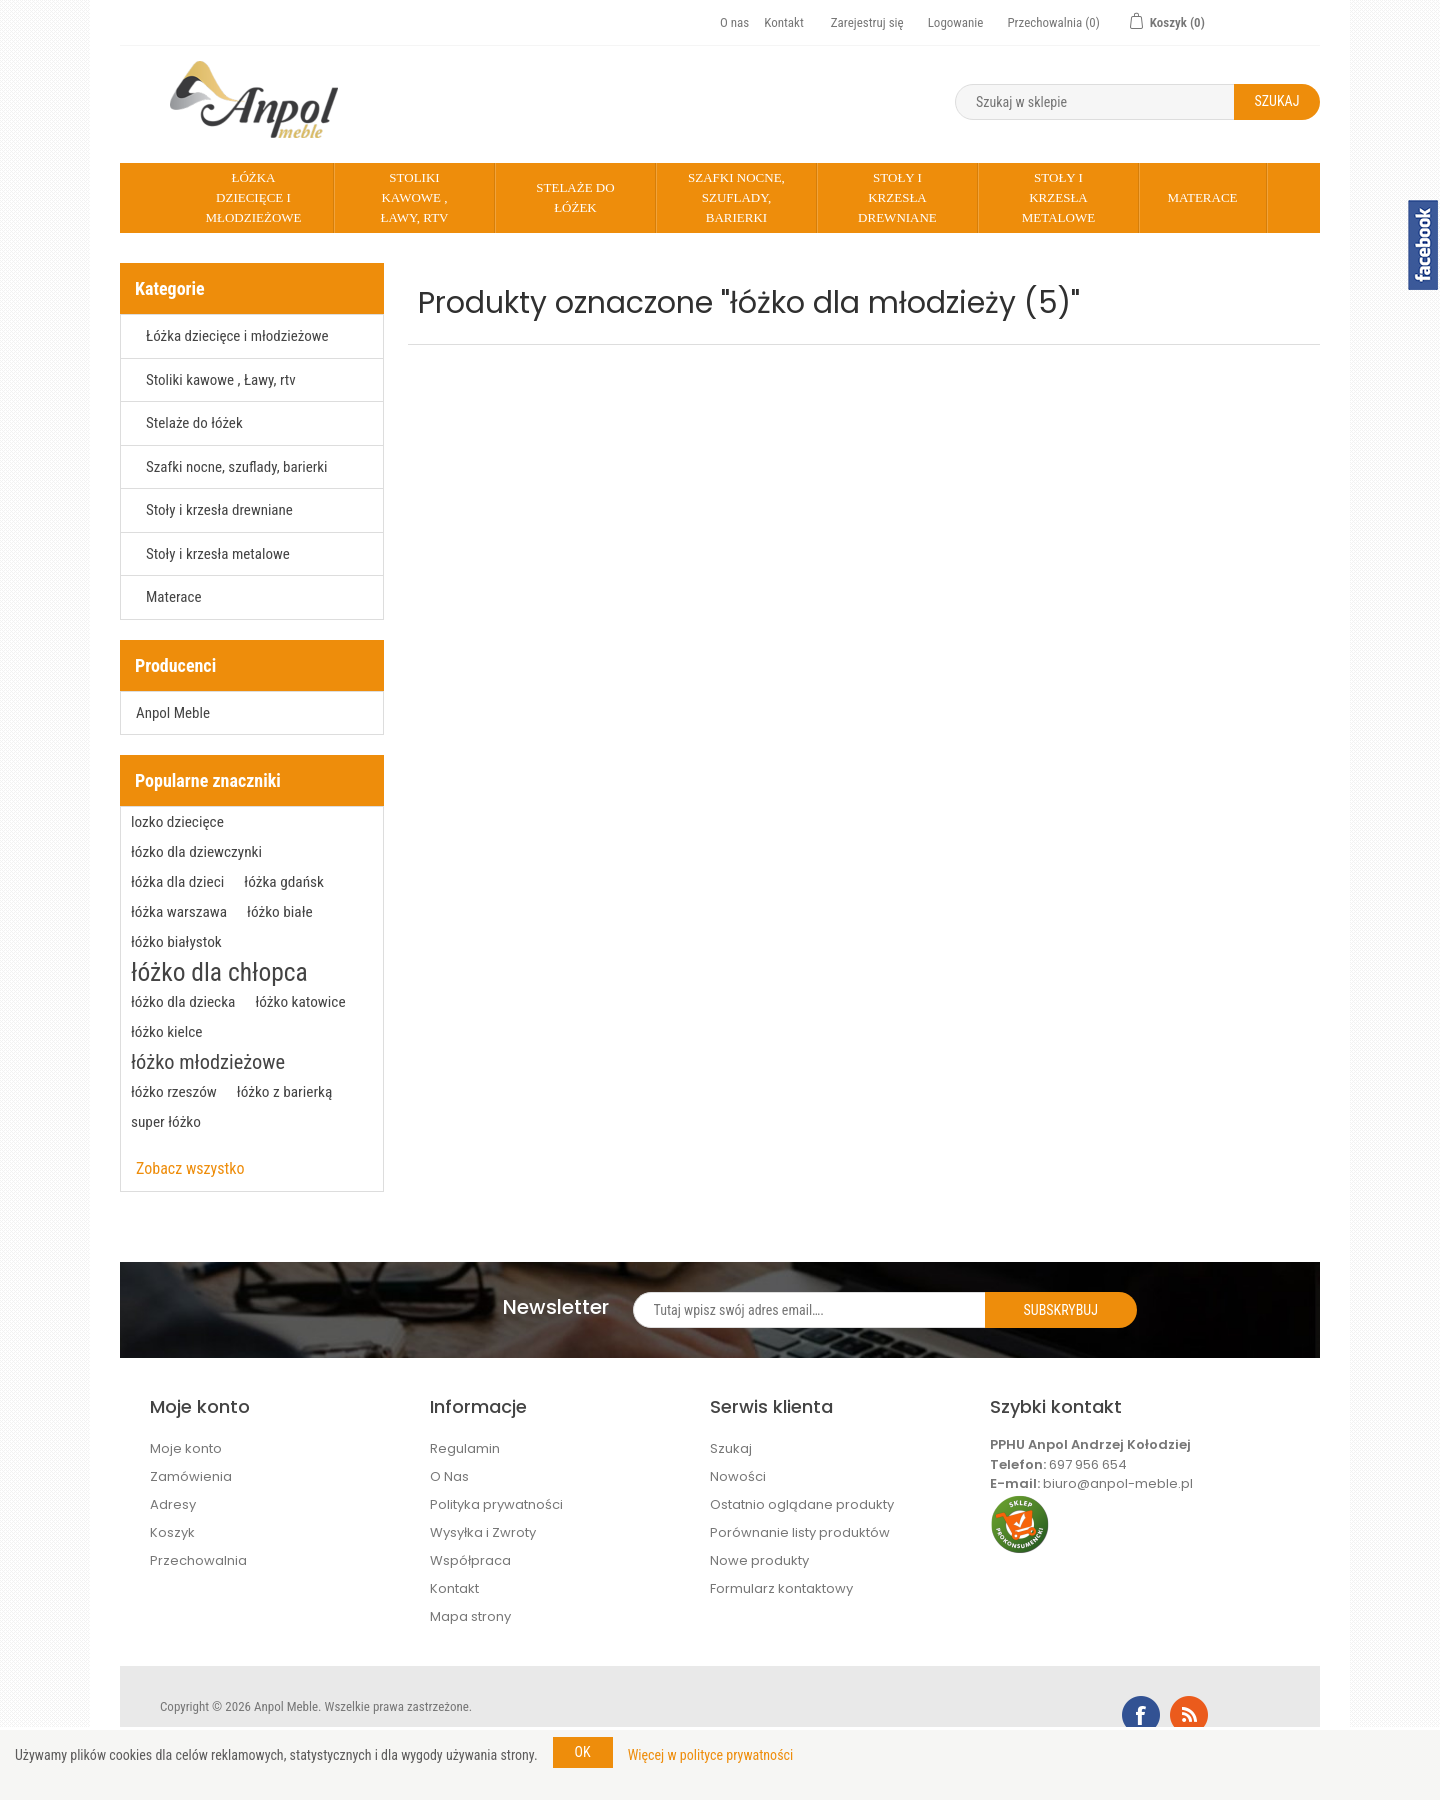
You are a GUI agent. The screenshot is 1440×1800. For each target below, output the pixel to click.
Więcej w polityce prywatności (711, 1755)
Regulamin (465, 1448)
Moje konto (186, 1448)
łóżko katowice (300, 1002)
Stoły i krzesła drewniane (897, 197)
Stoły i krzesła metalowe (1058, 197)
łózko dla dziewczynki (196, 852)
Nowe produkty (759, 1560)
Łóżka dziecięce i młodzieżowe (253, 197)
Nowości (738, 1476)
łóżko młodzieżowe (208, 1062)
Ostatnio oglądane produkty (802, 1504)
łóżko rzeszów (174, 1092)
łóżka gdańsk (284, 882)
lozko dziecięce (177, 822)
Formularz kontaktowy (781, 1588)
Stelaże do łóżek (575, 197)
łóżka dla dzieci (177, 882)
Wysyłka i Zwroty (483, 1532)
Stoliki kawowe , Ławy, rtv (414, 197)
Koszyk (172, 1532)
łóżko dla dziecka (183, 1002)
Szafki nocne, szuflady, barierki (736, 197)
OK (583, 1752)
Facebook (1141, 1715)
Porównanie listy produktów (800, 1532)
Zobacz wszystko (190, 1168)
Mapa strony (470, 1616)
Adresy (173, 1504)
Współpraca (470, 1560)
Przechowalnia (198, 1560)
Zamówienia (191, 1476)
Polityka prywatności (496, 1504)
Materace (1202, 197)
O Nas (449, 1476)
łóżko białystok (176, 942)
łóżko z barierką (285, 1092)
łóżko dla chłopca (219, 972)
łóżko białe (280, 912)
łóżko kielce (167, 1032)
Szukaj (731, 1448)
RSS (1189, 1715)
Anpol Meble (173, 713)
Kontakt (784, 22)
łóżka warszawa (179, 912)
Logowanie (956, 22)
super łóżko (166, 1122)
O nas (734, 22)
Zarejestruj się (867, 22)
